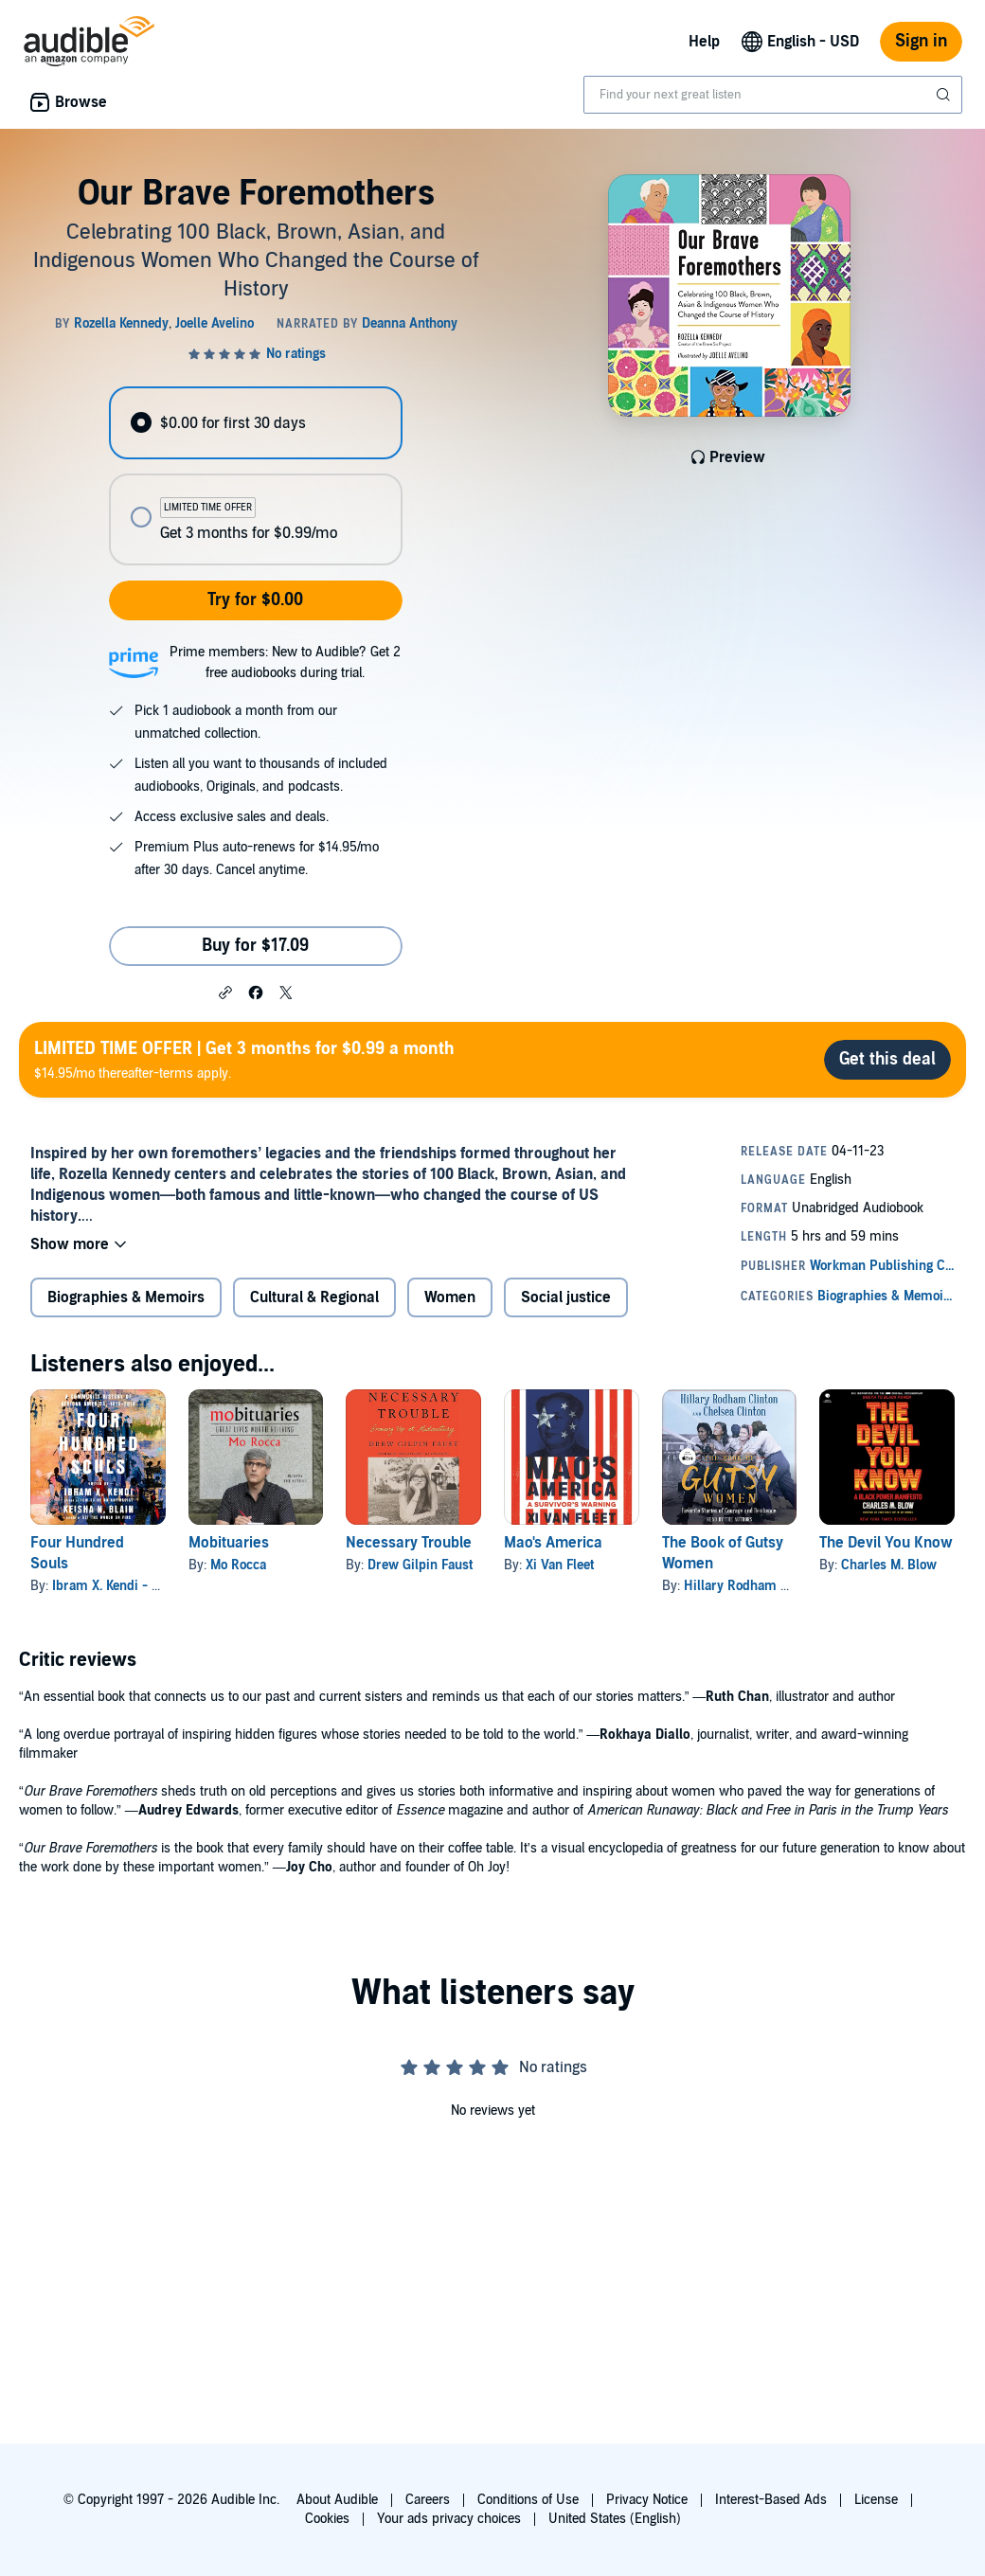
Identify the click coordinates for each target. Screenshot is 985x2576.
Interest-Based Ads (771, 2500)
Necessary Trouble (409, 1542)
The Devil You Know (886, 1542)
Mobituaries (228, 1542)
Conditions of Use (528, 2500)
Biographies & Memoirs (126, 1297)
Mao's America (553, 1542)
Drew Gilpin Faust (420, 1565)
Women (449, 1297)
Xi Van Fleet (560, 1565)
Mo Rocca (238, 1565)
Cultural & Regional (314, 1297)
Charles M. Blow (889, 1565)
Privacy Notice (647, 2500)
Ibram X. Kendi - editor (119, 1586)
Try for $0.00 (255, 600)
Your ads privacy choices (449, 2519)
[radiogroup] (255, 475)
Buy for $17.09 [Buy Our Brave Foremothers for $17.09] (255, 946)
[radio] (255, 422)
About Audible (337, 2500)
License (876, 2500)
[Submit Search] (945, 95)
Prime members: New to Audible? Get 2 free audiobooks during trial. (285, 662)
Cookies (327, 2519)
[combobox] (772, 95)
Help (704, 41)
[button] (225, 991)
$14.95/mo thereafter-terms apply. (244, 1059)
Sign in (921, 41)
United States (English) (614, 2519)
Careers (427, 2500)
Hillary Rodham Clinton (753, 1586)
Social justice (566, 1297)
